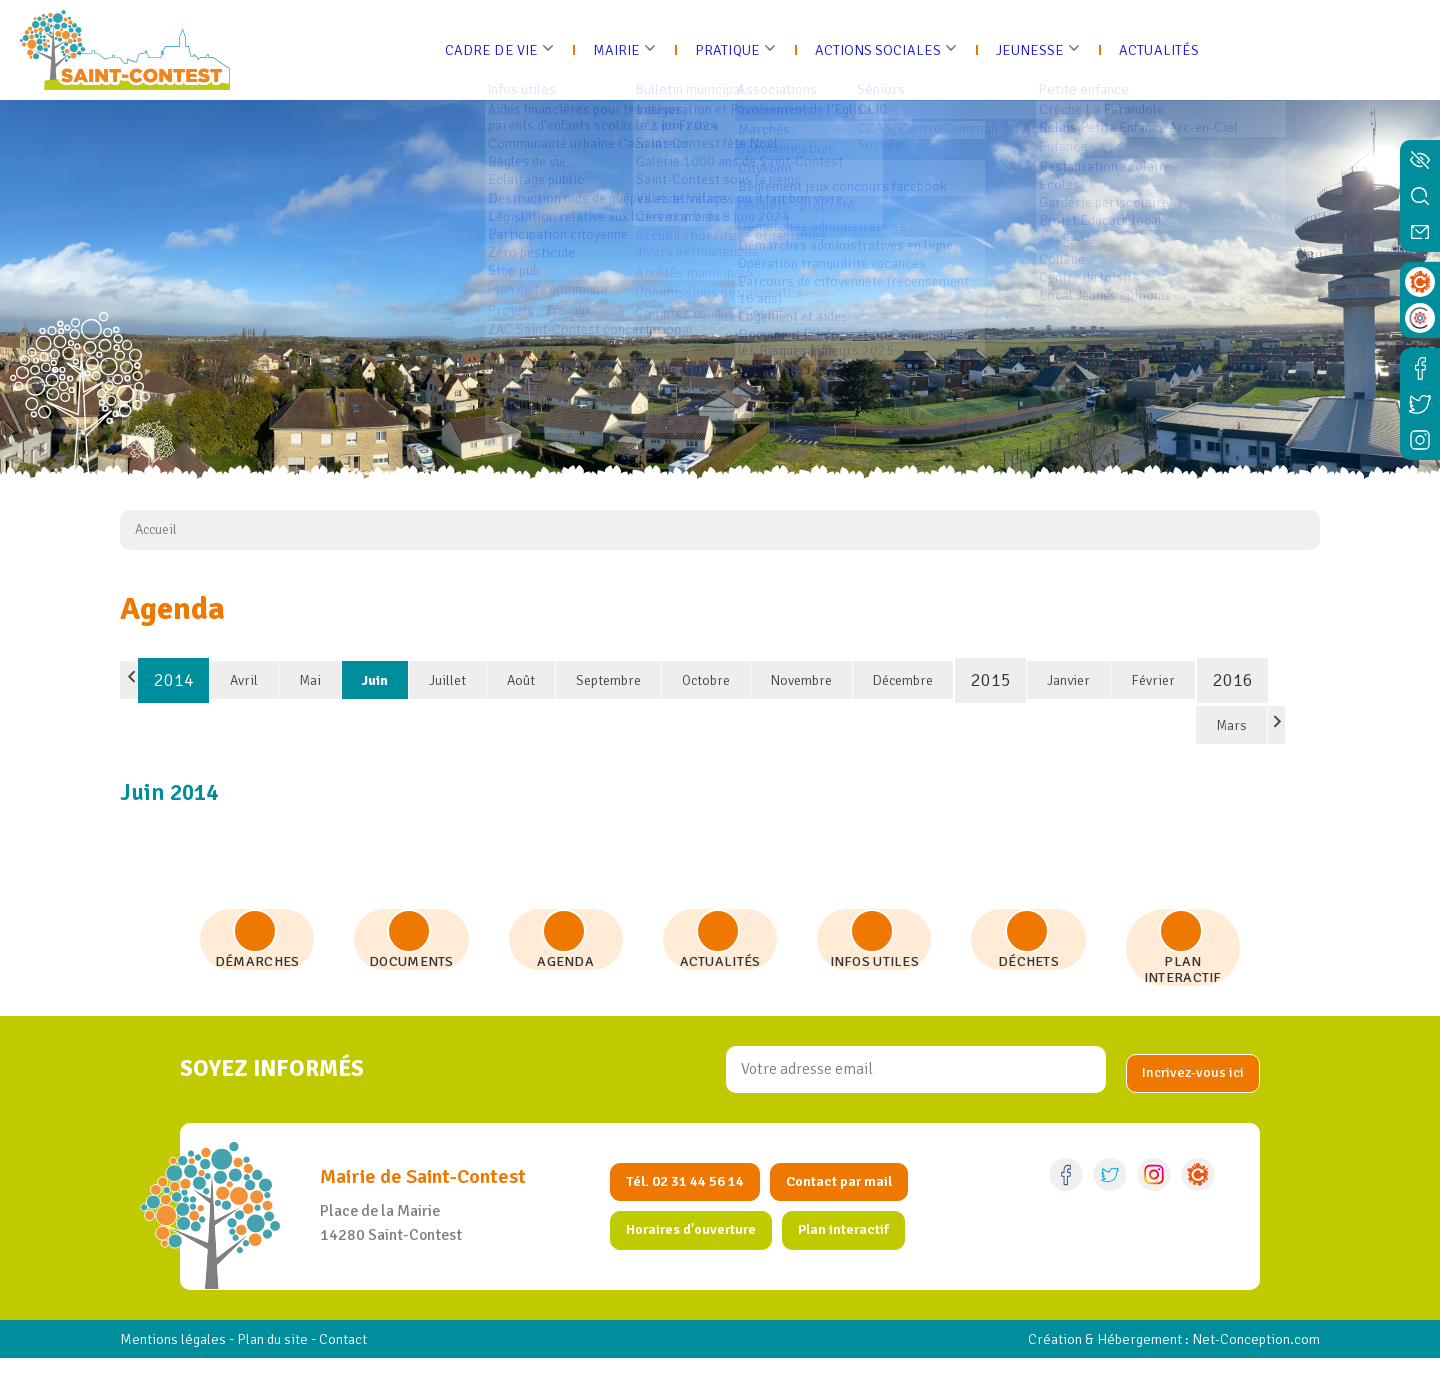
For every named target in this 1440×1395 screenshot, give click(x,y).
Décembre (903, 680)
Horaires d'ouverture (698, 1267)
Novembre (801, 680)
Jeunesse (1042, 50)
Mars (1231, 725)
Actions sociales (879, 50)
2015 (991, 680)
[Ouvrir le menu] (1417, 50)
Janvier (1068, 680)
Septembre (608, 680)
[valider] (1190, 1106)
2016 (1233, 680)
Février (1153, 680)
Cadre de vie (470, 50)
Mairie (601, 50)
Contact (363, 1376)
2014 (174, 680)
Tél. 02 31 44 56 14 (691, 1217)
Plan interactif (860, 1267)
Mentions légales (178, 1376)
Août (521, 680)
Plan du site (286, 1376)
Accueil (156, 529)
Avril (244, 680)
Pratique (718, 50)
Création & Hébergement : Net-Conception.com (1159, 1376)
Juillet (447, 680)
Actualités (1178, 50)
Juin (375, 680)
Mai (310, 680)
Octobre (706, 680)
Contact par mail (855, 1217)
